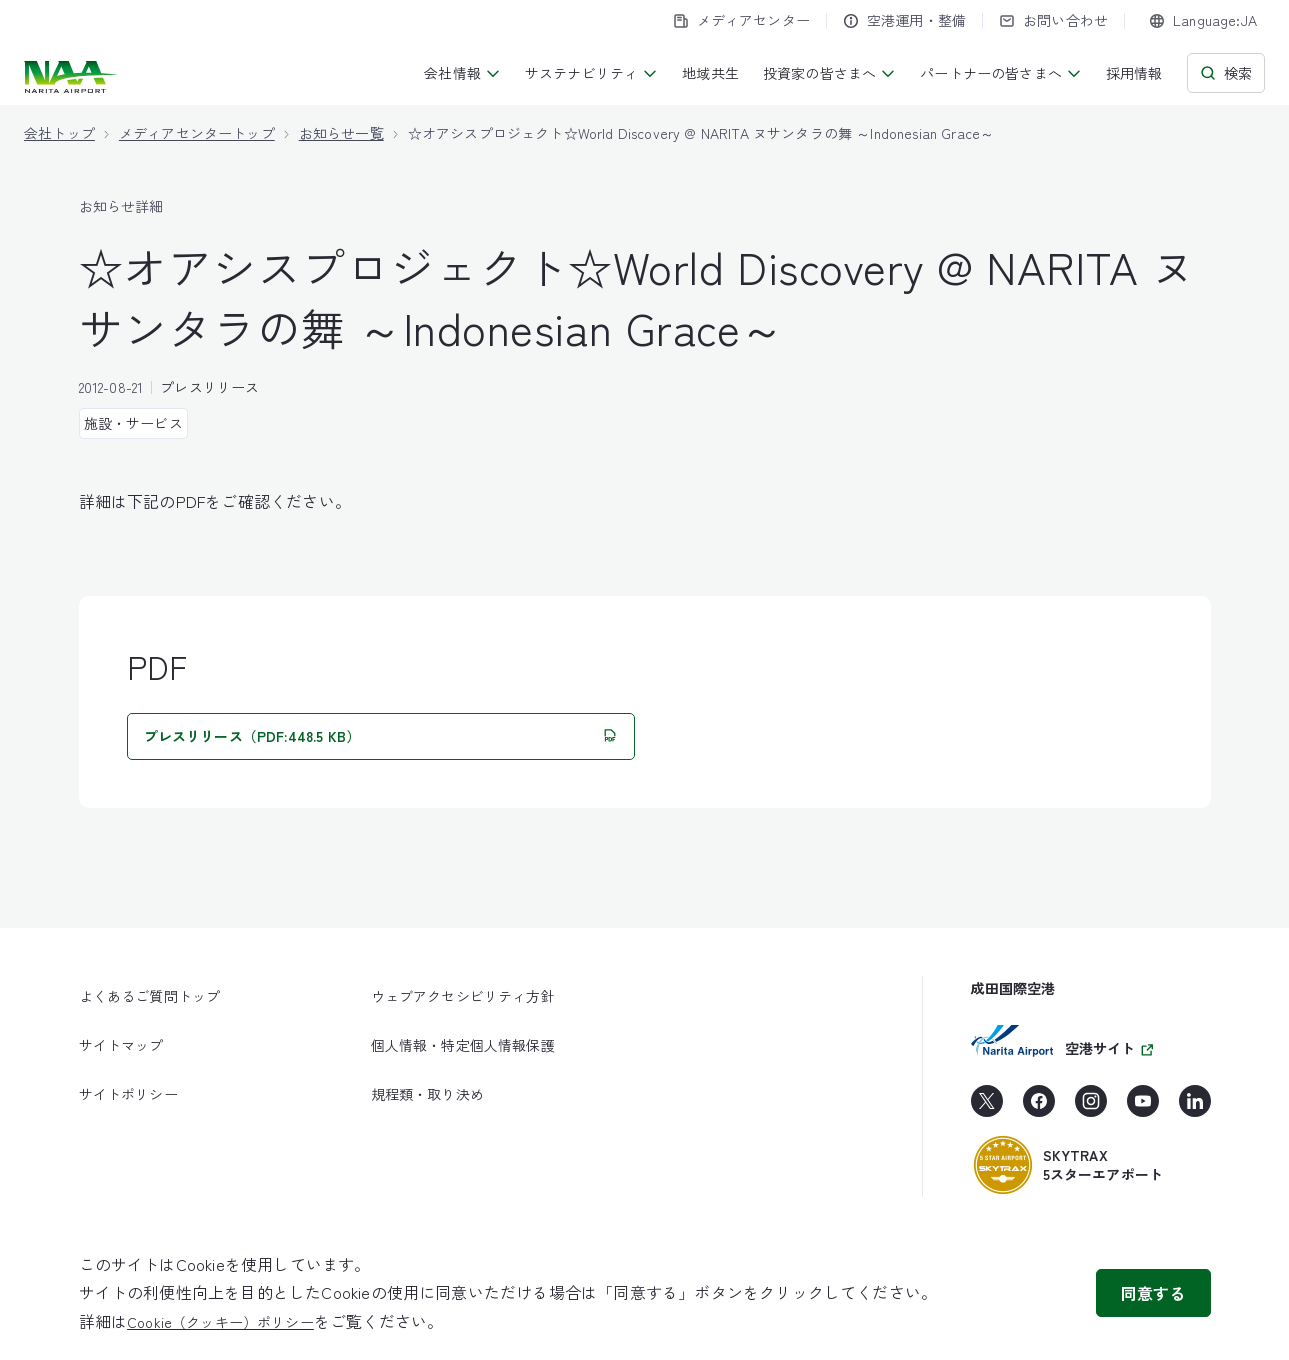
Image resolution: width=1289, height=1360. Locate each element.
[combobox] (1203, 20)
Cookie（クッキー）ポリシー (220, 1322)
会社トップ (59, 133)
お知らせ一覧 (341, 133)
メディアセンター (741, 20)
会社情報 (462, 73)
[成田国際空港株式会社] (72, 77)
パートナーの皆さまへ (1001, 73)
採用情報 (1134, 73)
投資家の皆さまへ (829, 73)
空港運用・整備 (904, 20)
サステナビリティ (591, 73)
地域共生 (710, 73)
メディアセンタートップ (197, 133)
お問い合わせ (1053, 20)
